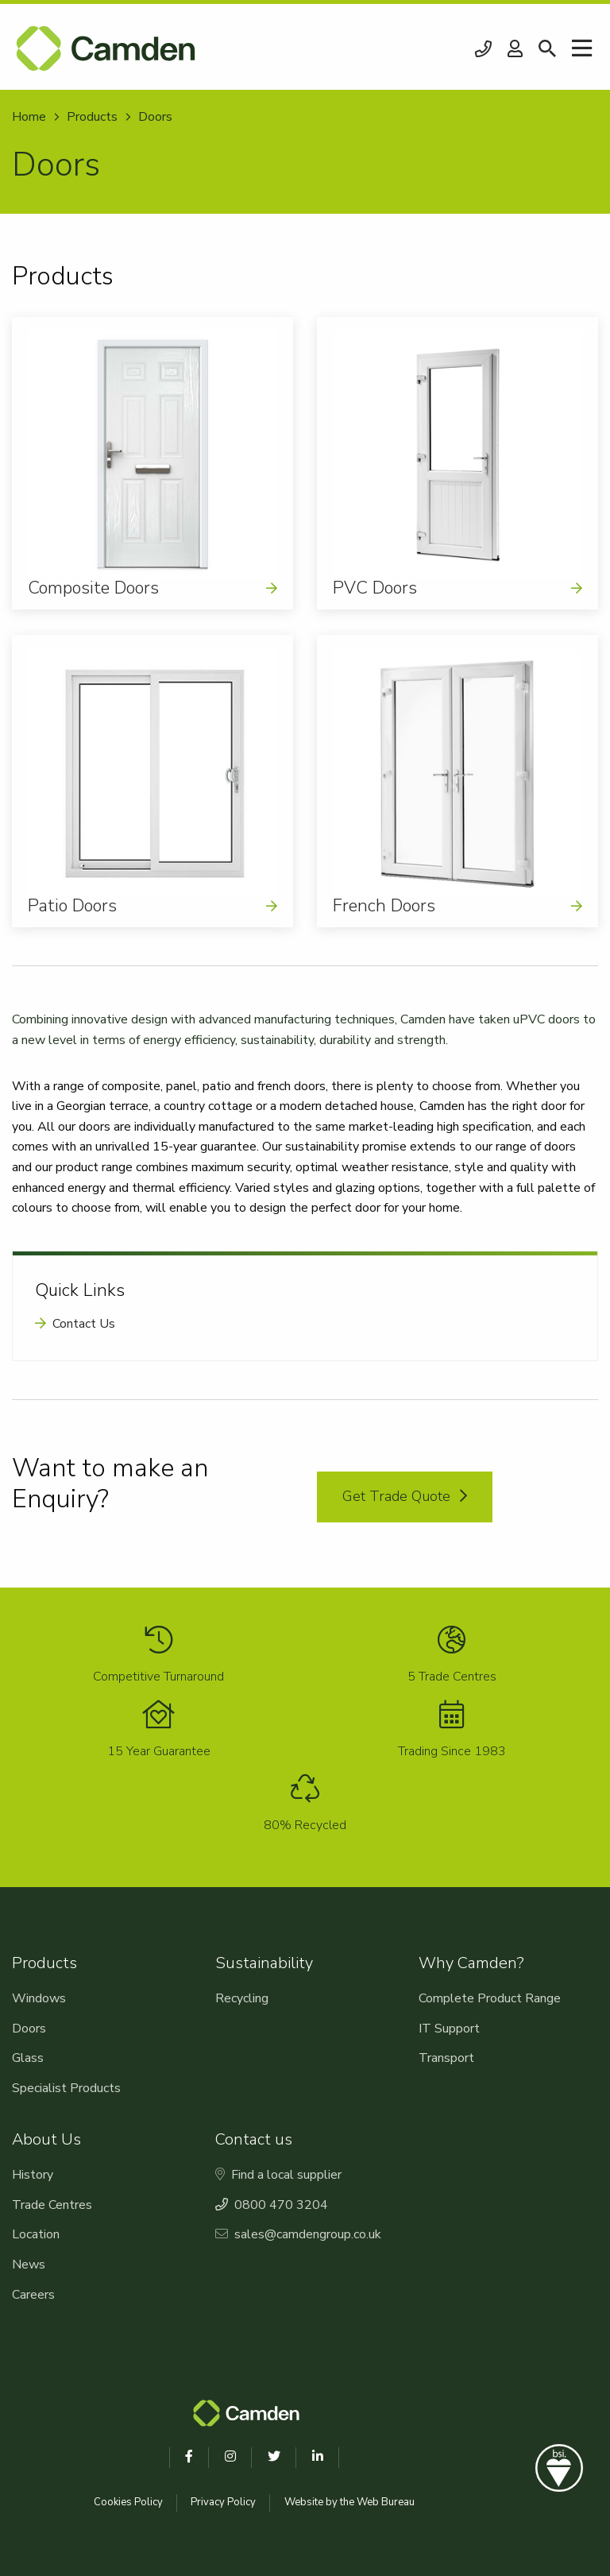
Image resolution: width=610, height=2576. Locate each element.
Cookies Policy (128, 2502)
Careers (33, 2294)
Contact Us (83, 1323)
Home (29, 117)
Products (92, 117)
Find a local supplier (278, 2174)
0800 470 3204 (483, 49)
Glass (28, 2058)
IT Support (449, 2028)
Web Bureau (386, 2502)
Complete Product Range (490, 1998)
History (32, 2174)
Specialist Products (66, 2088)
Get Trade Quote (404, 1496)
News (28, 2264)
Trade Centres (52, 2205)
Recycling (241, 1998)
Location (36, 2234)
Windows (39, 1998)
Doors (29, 2028)
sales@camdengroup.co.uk (298, 2234)
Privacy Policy (223, 2502)
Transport (446, 2058)
